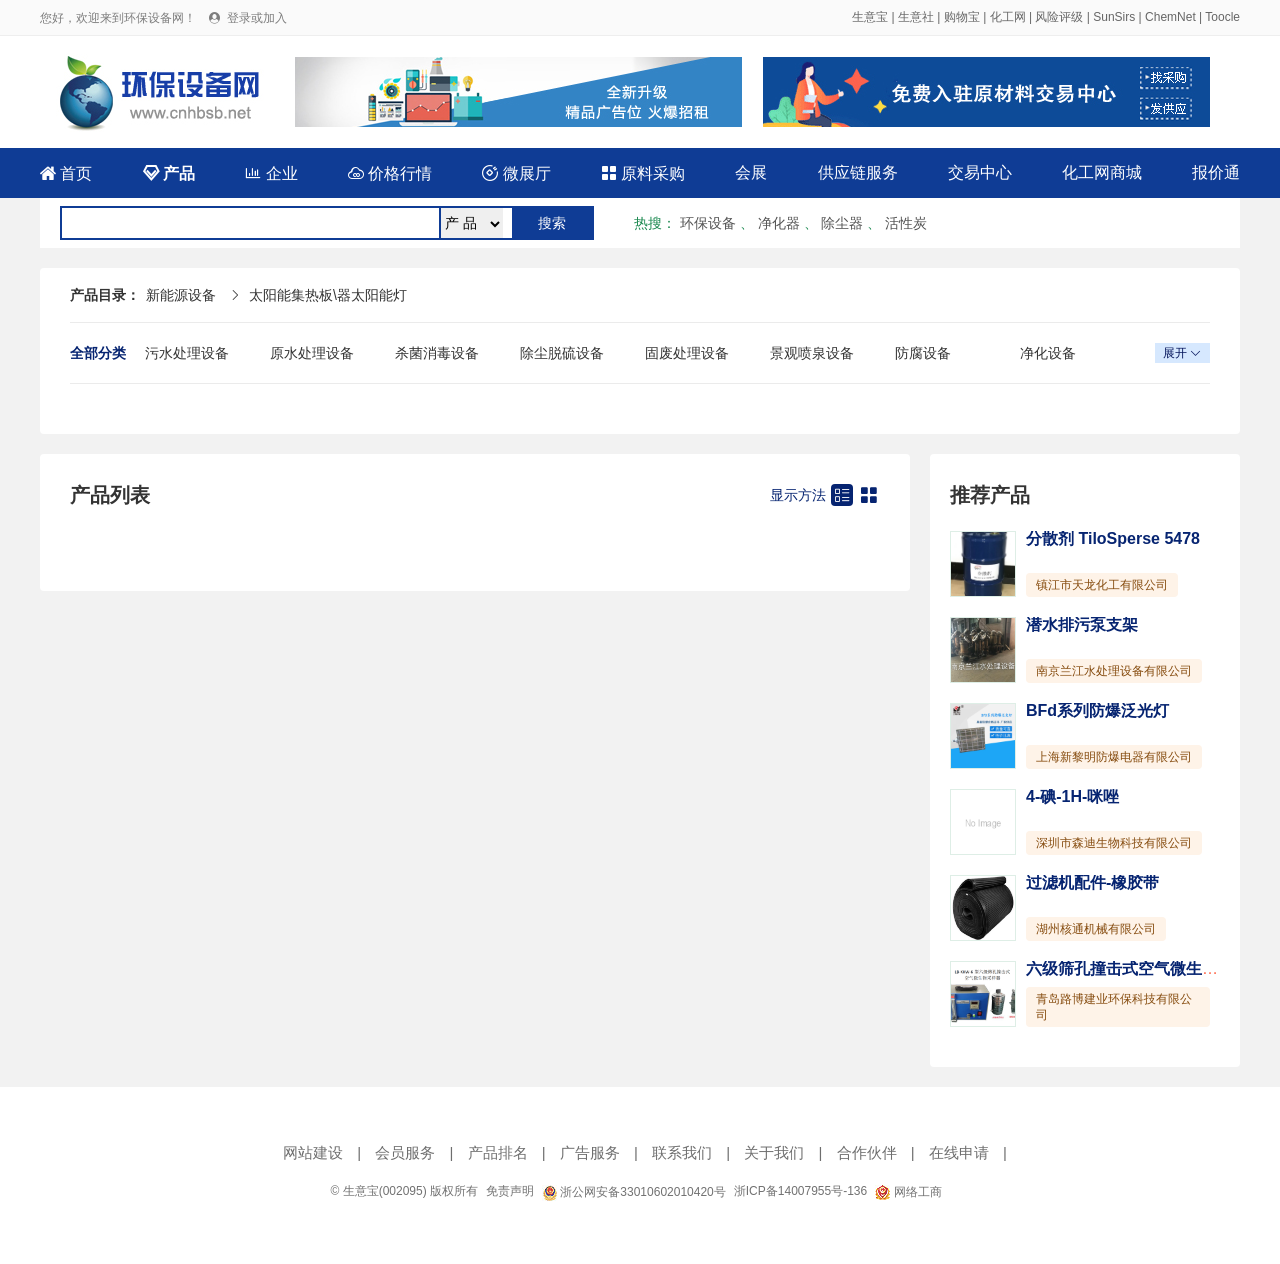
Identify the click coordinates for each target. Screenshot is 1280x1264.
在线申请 (959, 1152)
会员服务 (405, 1152)
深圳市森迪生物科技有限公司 (1114, 843)
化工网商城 (1102, 172)
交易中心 (980, 172)
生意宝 (870, 17)
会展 (751, 172)
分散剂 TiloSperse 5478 (1113, 538)
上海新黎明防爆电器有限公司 (1114, 757)
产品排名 (498, 1152)
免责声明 (510, 1191)
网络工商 (908, 1192)
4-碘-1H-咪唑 (1072, 796)
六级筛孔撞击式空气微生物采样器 (1146, 968)
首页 (66, 173)
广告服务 (590, 1152)
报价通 (1216, 172)
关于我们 (774, 1152)
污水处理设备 (187, 353)
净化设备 (1048, 353)
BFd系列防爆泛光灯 (1097, 710)
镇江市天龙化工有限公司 (1102, 585)
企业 (271, 173)
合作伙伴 (867, 1152)
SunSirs (1114, 17)
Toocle (1222, 17)
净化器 (779, 223)
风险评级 (1059, 17)
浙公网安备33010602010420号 (634, 1192)
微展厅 (516, 173)
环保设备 (708, 223)
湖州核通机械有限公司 (1096, 929)
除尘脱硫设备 (562, 353)
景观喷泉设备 (812, 353)
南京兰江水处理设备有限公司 (1114, 671)
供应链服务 (858, 172)
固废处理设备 (687, 353)
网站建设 (313, 1152)
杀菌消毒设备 (437, 353)
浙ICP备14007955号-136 (800, 1191)
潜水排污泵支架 (1082, 624)
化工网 (1008, 17)
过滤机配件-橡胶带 (1092, 882)
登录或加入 (257, 18)
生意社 (916, 17)
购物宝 (962, 17)
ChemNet (1170, 17)
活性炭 (906, 223)
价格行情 (390, 173)
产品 (169, 173)
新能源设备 (181, 295)
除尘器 (842, 223)
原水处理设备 (312, 353)
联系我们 (682, 1152)
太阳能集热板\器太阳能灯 (328, 295)
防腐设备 (923, 353)
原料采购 (643, 173)
